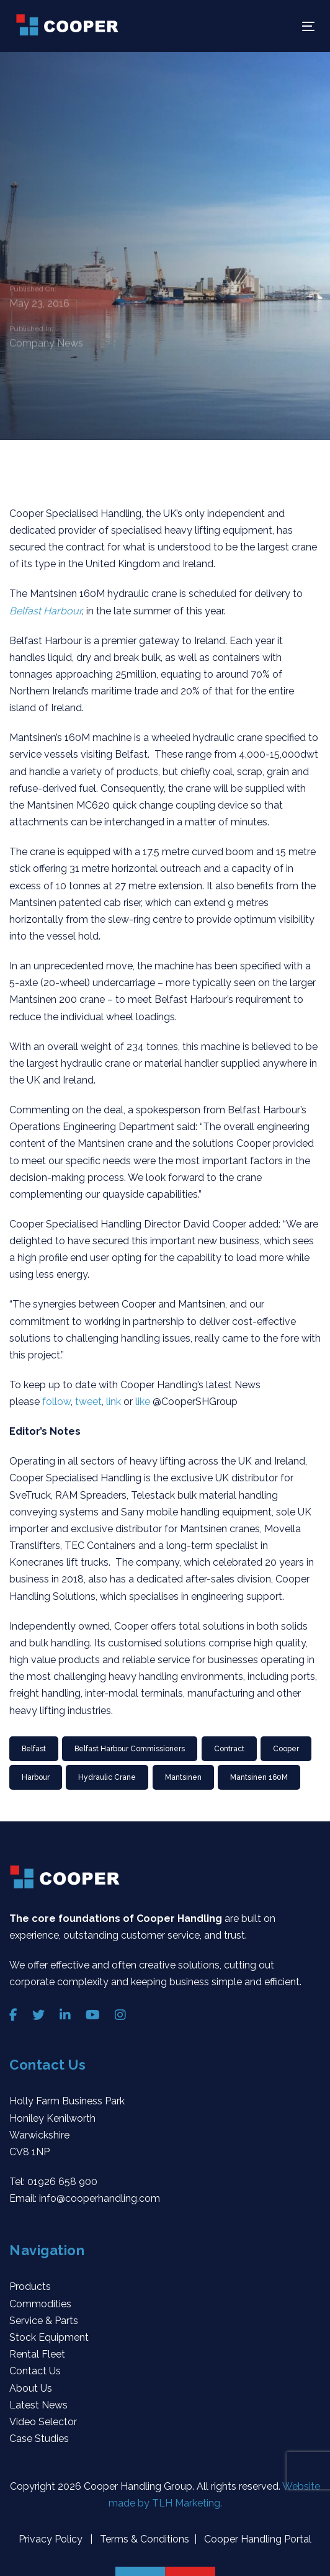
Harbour (36, 1777)
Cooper (286, 1748)
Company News (46, 344)
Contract (229, 1748)
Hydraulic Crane (107, 1777)
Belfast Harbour (45, 611)
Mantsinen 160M (259, 1777)
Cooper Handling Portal (256, 2539)
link (114, 1401)
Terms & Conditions (143, 2539)
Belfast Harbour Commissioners (129, 1748)
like (144, 1401)
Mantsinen (183, 1777)
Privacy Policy (52, 2539)
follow (56, 1401)
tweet (88, 1401)
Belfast (34, 1748)
